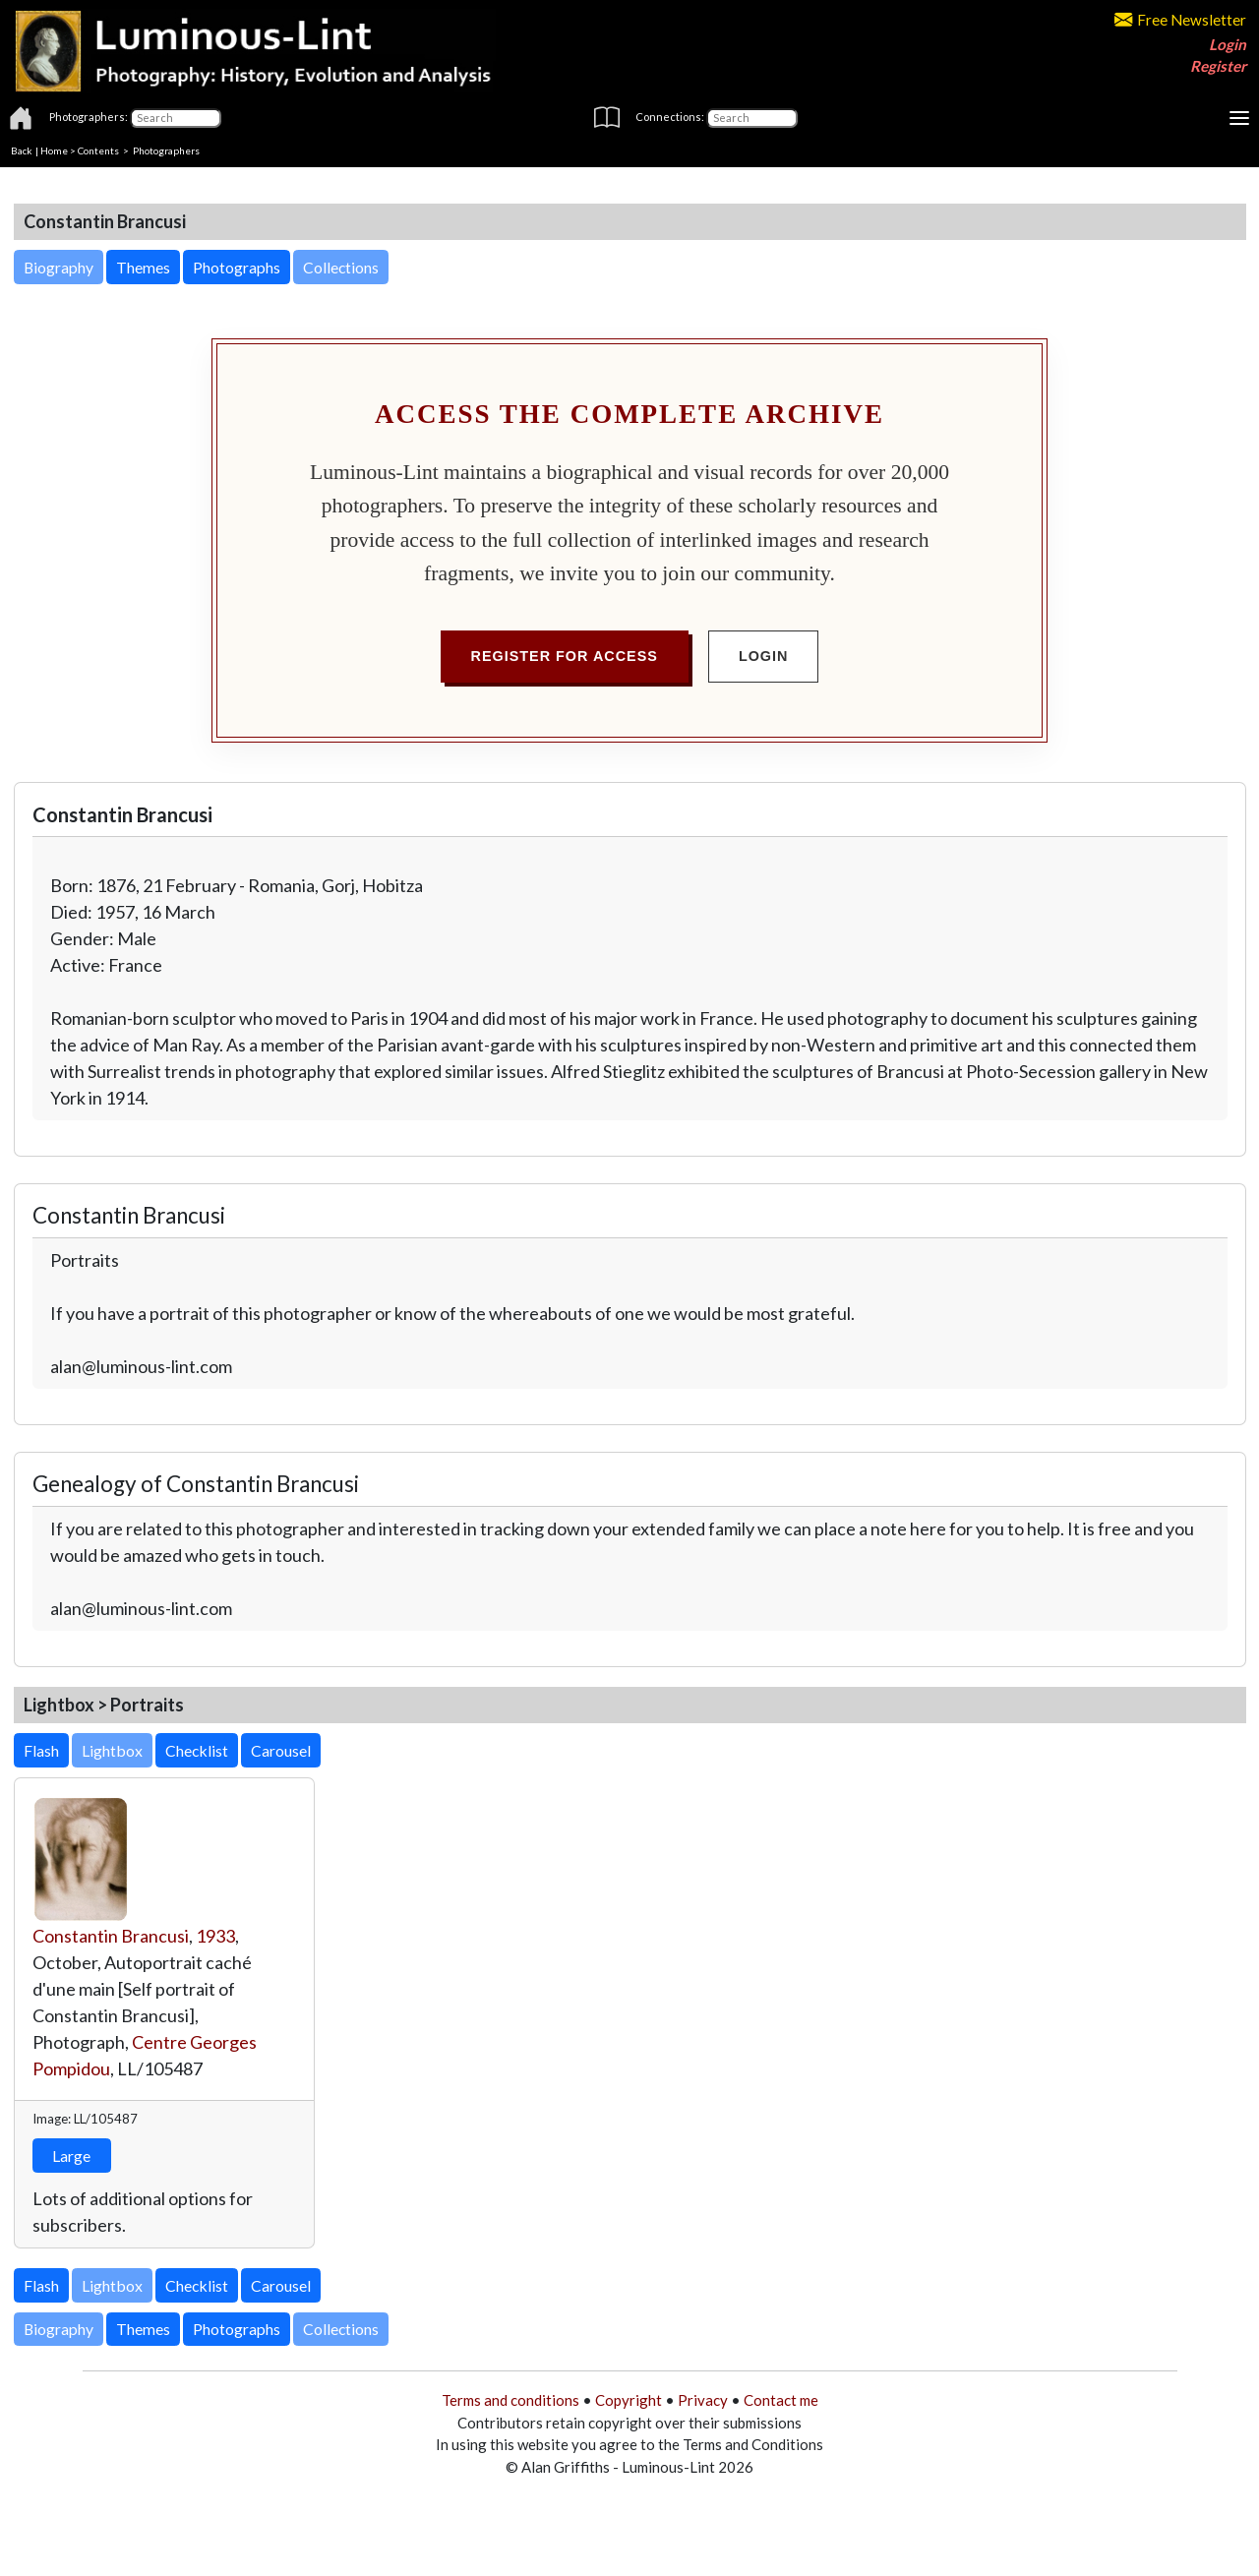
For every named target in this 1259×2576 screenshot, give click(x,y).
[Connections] (752, 118)
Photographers (166, 150)
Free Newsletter (1180, 19)
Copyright (628, 2400)
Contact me (781, 2400)
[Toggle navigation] (1239, 118)
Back (21, 150)
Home (54, 150)
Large (71, 2155)
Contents (98, 150)
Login (1227, 44)
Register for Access (564, 656)
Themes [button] (143, 267)
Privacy (703, 2400)
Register (1218, 66)
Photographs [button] (236, 267)
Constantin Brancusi (110, 1936)
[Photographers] (175, 118)
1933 (215, 1936)
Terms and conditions (510, 2400)
